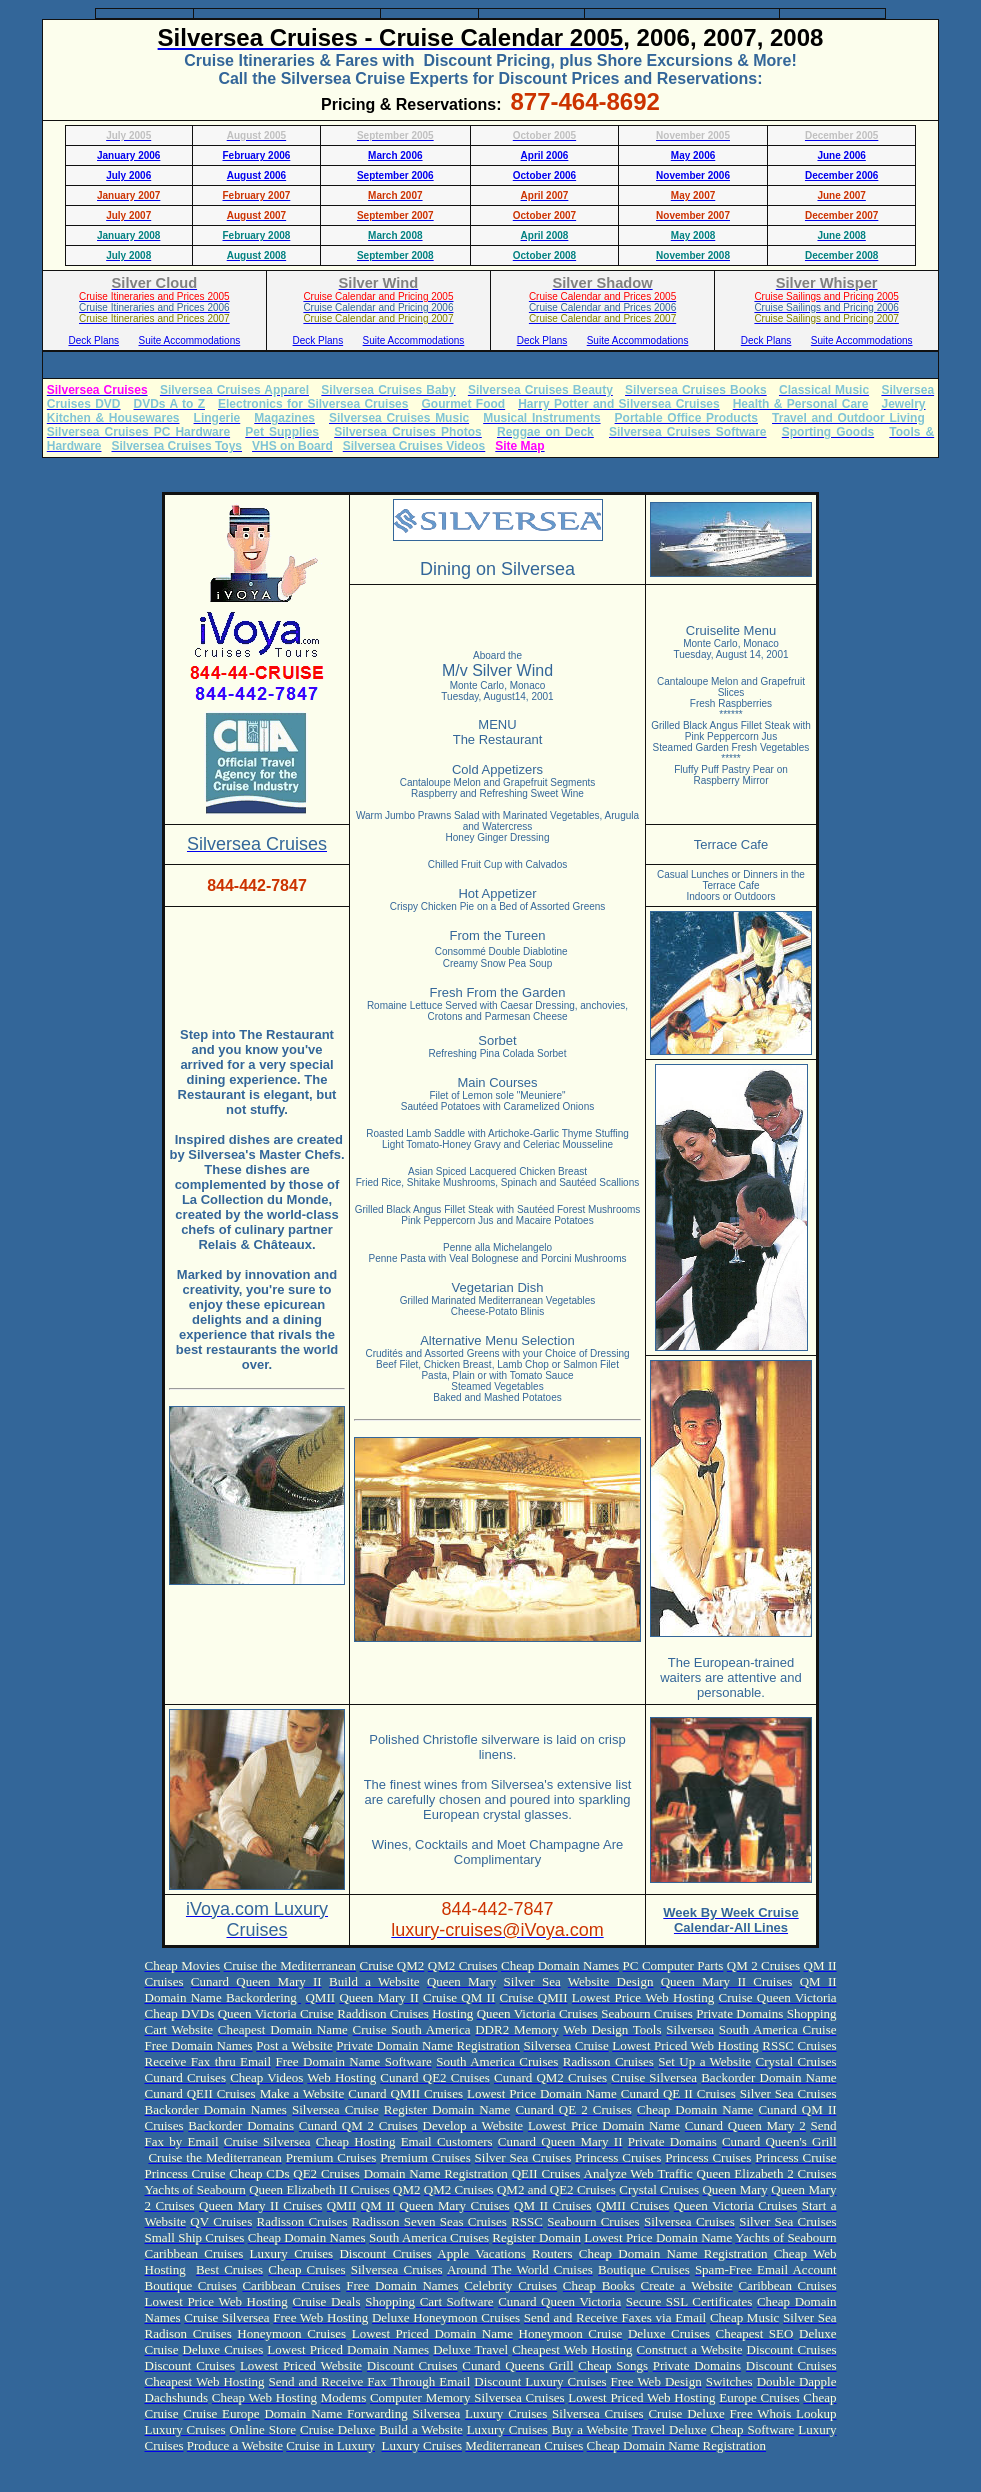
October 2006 (544, 175)
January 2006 (128, 155)
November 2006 (693, 175)
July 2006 (128, 175)
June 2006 (841, 155)
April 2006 (545, 155)
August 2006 (256, 175)
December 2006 (841, 175)
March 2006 (395, 155)
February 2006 (257, 155)
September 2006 (395, 175)
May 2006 (693, 155)
